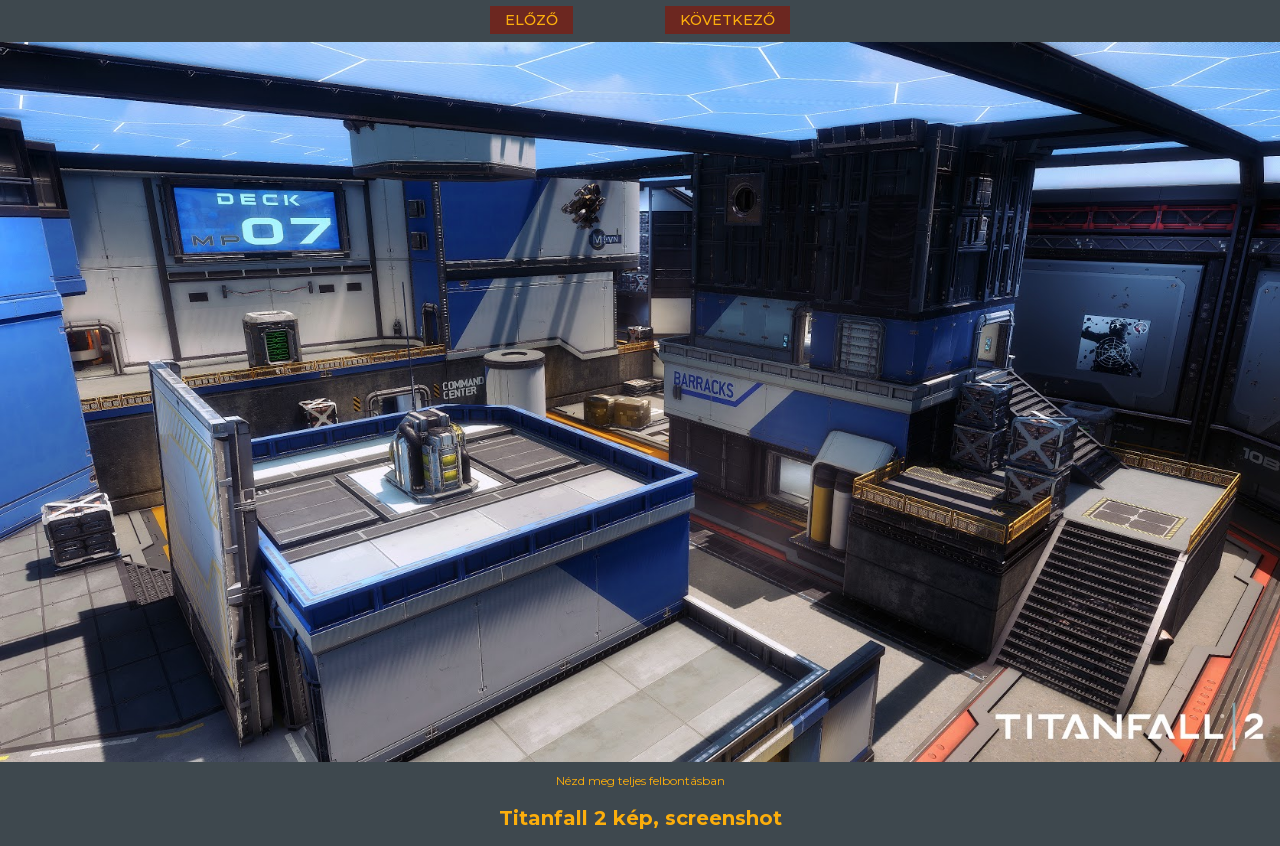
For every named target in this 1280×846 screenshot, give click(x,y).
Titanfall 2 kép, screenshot (640, 818)
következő (727, 20)
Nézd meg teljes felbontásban (640, 780)
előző (531, 20)
